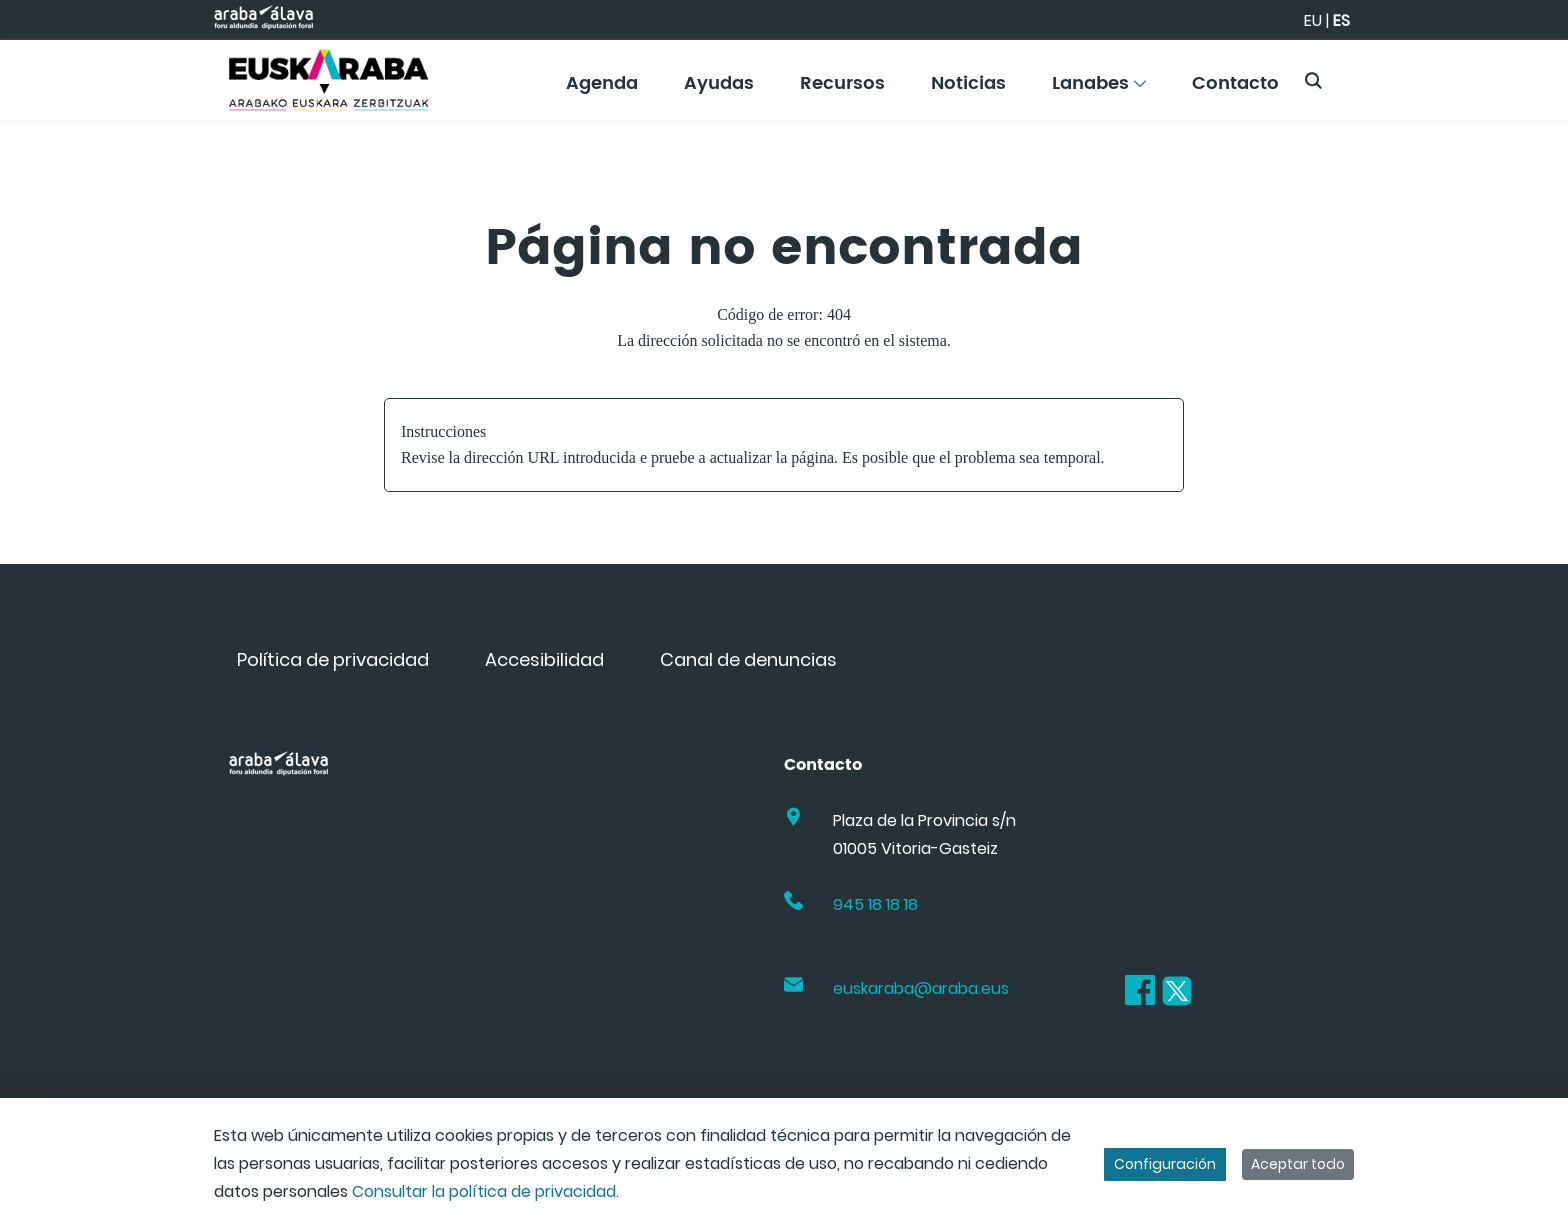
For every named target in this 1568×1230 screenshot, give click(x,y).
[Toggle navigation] (1518, 75)
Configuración (1165, 1164)
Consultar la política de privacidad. (485, 1191)
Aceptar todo (1298, 1164)
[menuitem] (602, 90)
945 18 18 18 (875, 904)
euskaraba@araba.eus (921, 988)
